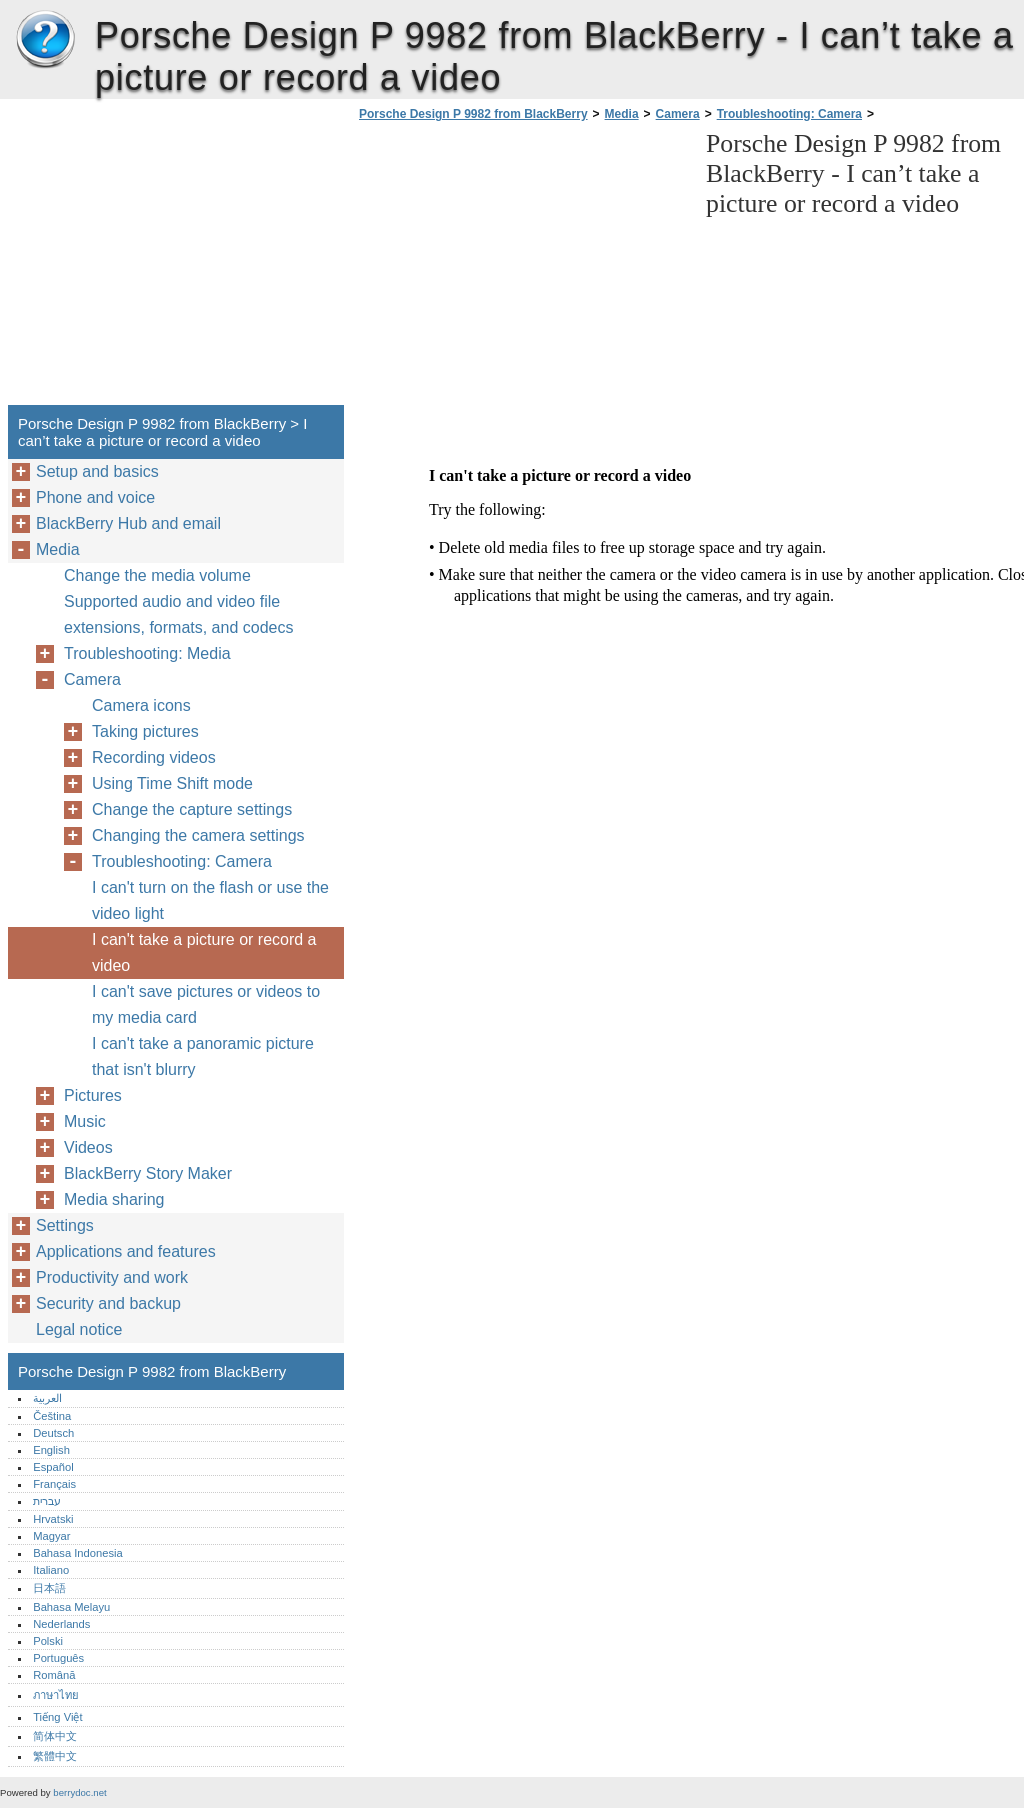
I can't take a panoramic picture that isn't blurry (203, 1056)
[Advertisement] (522, 269)
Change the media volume (157, 575)
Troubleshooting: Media (147, 653)
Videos (88, 1147)
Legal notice (79, 1329)
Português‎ (58, 1658)
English (51, 1450)
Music (85, 1121)
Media (622, 114)
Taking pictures (145, 731)
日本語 (49, 1588)
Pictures (93, 1095)
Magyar (51, 1536)
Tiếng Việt (57, 1717)
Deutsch (53, 1433)
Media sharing (114, 1199)
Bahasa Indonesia (78, 1553)
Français (54, 1484)
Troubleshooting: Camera (789, 114)
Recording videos (154, 757)
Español (53, 1467)
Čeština (52, 1416)
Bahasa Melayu (71, 1607)
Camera (678, 114)
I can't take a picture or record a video (204, 952)
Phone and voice (95, 497)
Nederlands (61, 1624)
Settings (65, 1225)
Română (54, 1675)
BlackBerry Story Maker (148, 1173)
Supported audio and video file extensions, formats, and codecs (178, 614)
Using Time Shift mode (172, 783)
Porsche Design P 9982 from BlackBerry (45, 40)
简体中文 (55, 1736)
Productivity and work (112, 1277)
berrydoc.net (79, 1792)
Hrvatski (53, 1519)
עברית (47, 1501)
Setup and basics (97, 471)
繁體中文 (55, 1756)
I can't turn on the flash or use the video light (210, 900)
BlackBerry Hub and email (128, 523)
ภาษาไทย (56, 1695)
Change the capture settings (192, 809)
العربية (47, 1398)
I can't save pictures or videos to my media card (206, 1004)
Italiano (51, 1570)
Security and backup (108, 1303)
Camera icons (141, 705)
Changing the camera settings (198, 835)
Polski (48, 1641)
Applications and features (126, 1251)
